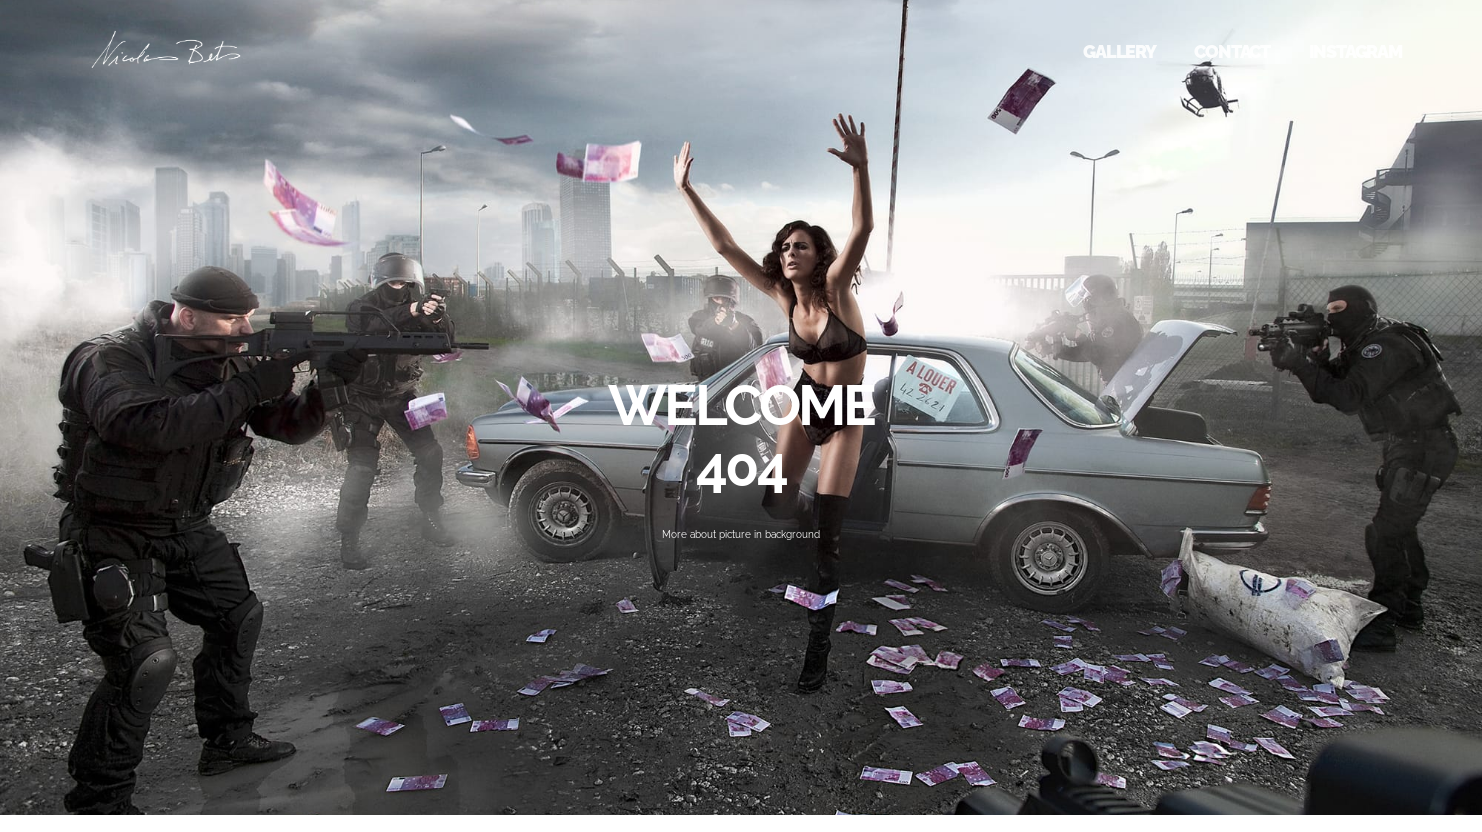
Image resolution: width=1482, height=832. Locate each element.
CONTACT (1232, 51)
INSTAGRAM (1355, 51)
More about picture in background (741, 534)
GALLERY (1119, 51)
